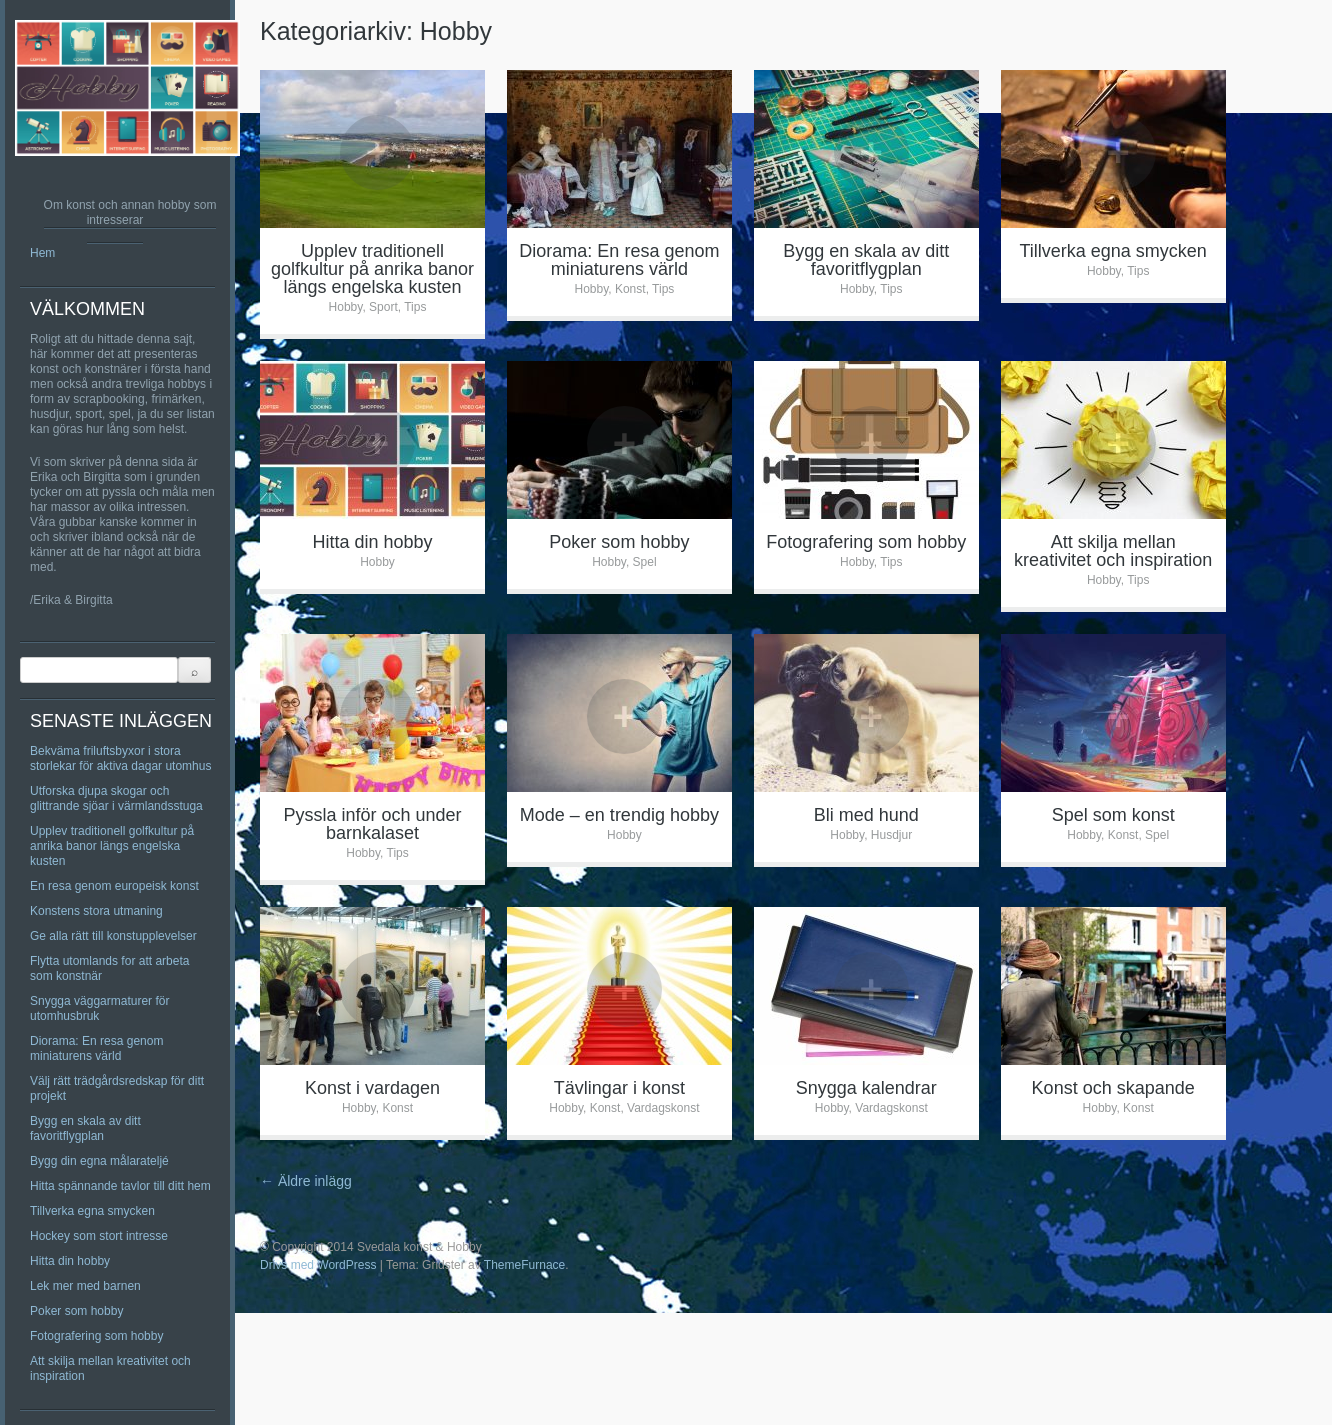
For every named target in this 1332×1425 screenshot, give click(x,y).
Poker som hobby (76, 1311)
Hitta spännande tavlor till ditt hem (120, 1186)
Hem (42, 253)
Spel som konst (1113, 815)
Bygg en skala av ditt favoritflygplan (85, 1128)
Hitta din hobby (70, 1261)
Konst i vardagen (372, 1088)
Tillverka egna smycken (92, 1211)
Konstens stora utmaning (96, 911)
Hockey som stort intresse (99, 1236)
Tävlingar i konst (619, 1088)
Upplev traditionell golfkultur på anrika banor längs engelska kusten (112, 846)
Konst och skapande (1113, 1088)
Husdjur (891, 835)
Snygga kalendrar (866, 1088)
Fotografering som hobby (96, 1336)
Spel (645, 562)
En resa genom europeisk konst (114, 886)
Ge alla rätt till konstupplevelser (113, 936)
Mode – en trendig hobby (619, 815)
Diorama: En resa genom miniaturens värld (96, 1048)
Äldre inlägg (306, 1181)
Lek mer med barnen (85, 1286)
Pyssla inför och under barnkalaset (372, 824)
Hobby (346, 307)
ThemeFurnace (524, 1265)
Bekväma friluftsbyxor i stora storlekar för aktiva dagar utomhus (120, 758)
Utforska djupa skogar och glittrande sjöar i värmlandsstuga (116, 798)
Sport (383, 307)
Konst (630, 289)
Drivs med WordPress (318, 1265)
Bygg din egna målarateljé (99, 1161)
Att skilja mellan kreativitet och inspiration (1113, 551)
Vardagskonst (663, 1108)
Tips (415, 307)
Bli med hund (866, 815)
